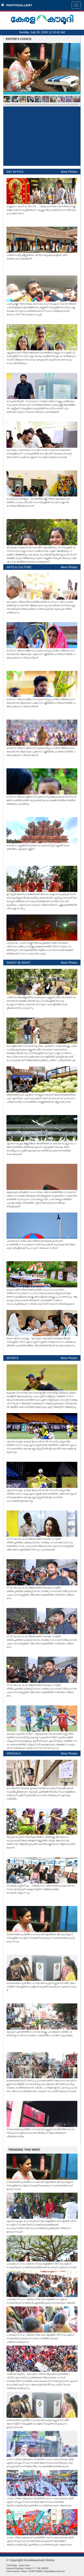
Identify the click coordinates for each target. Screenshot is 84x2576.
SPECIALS (13, 1753)
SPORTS (12, 1358)
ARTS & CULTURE (18, 567)
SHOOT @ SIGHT (18, 962)
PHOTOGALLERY (16, 5)
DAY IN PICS (15, 171)
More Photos (69, 171)
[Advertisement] (41, 136)
